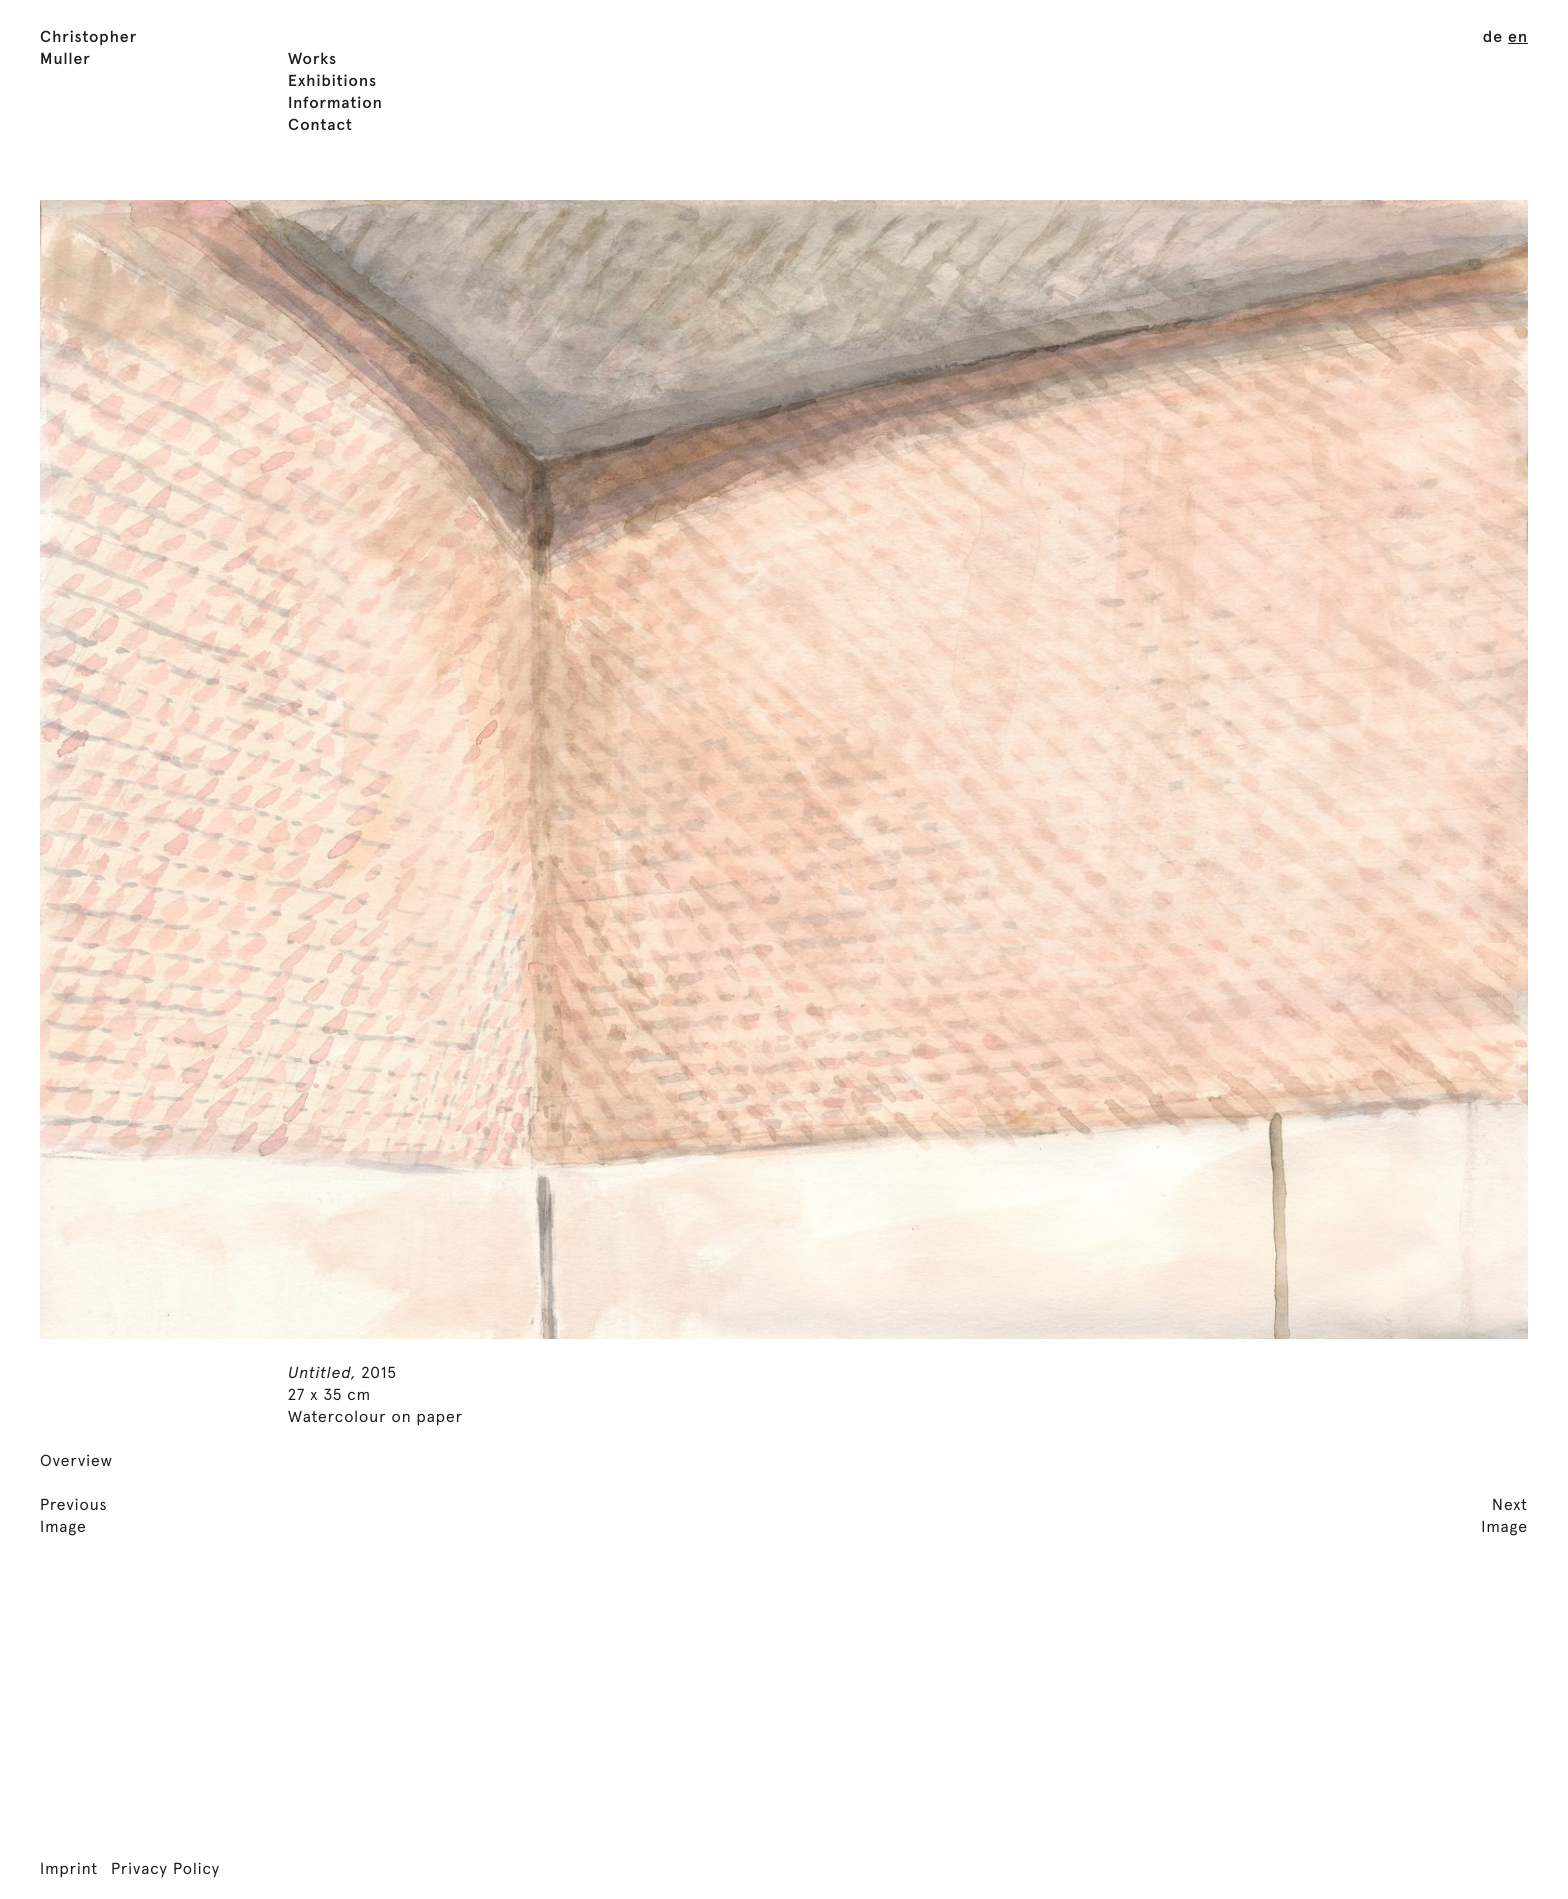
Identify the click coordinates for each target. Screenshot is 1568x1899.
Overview (76, 1462)
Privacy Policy (165, 1870)
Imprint (69, 1870)
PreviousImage (73, 1517)
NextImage (1504, 1517)
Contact (320, 126)
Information (335, 104)
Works (312, 60)
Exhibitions (332, 82)
